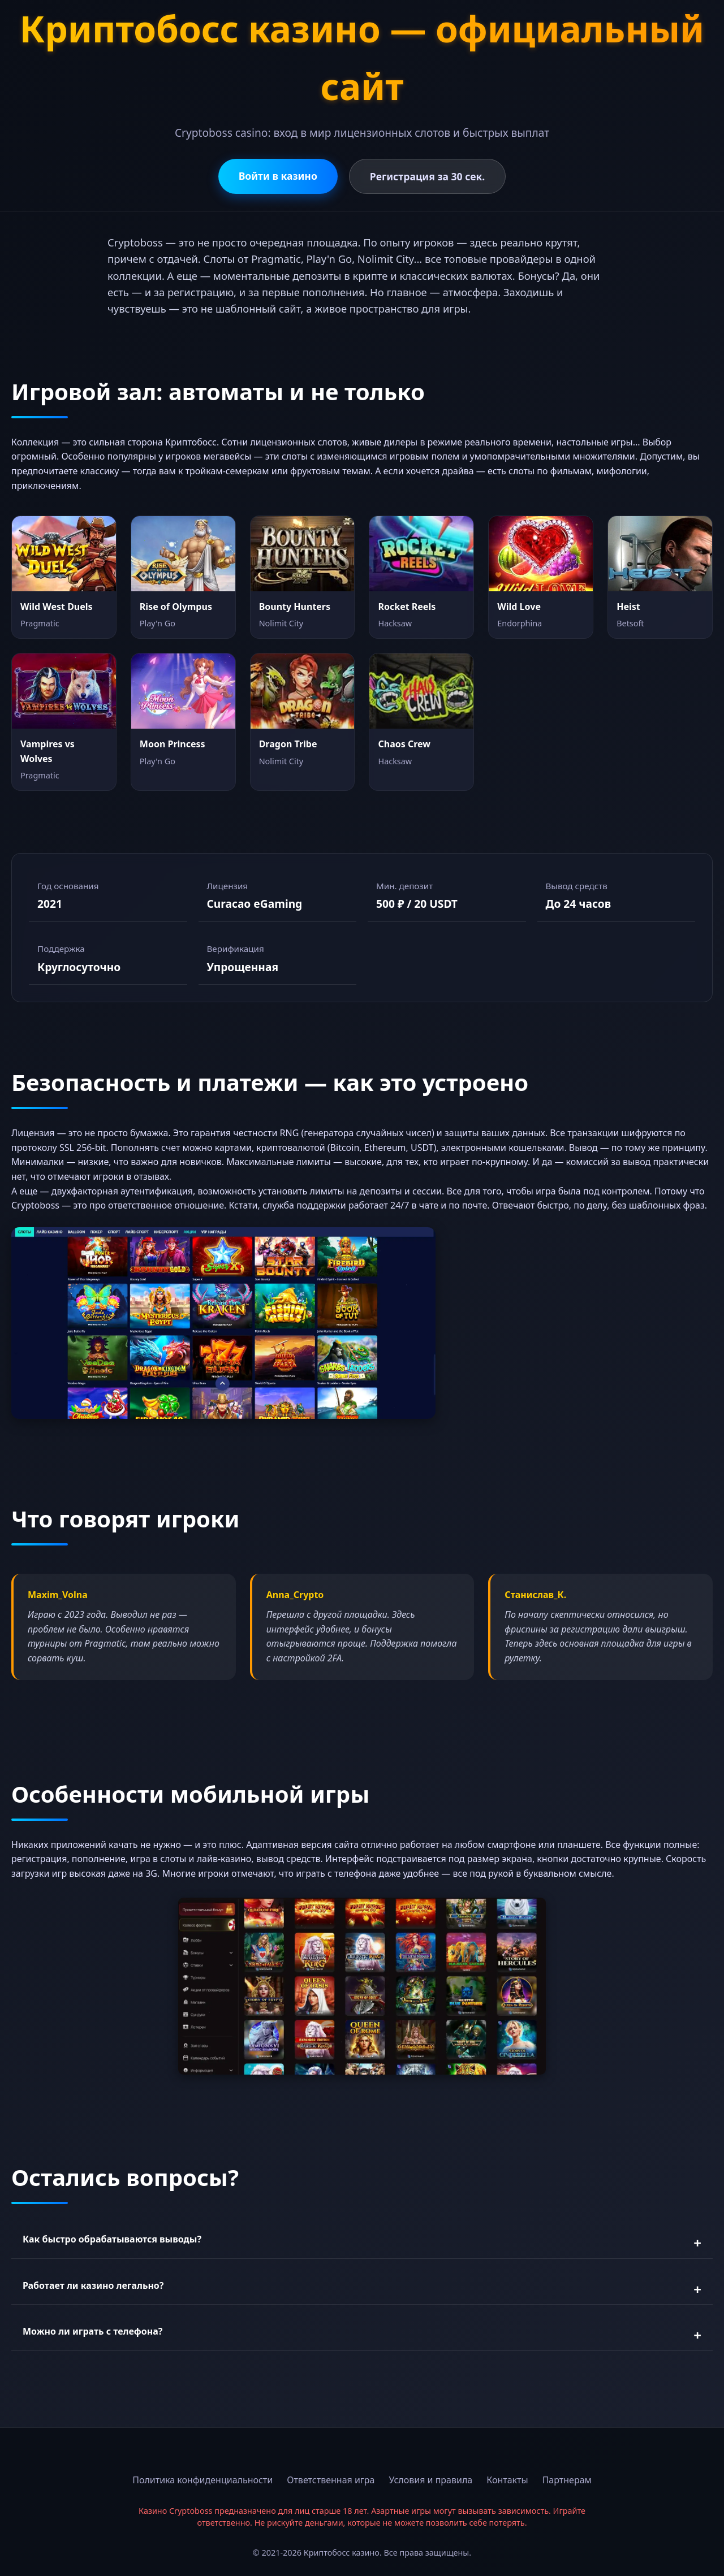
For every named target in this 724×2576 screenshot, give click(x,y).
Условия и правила (431, 2480)
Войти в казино (278, 176)
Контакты (507, 2480)
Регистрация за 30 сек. (427, 176)
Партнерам (567, 2480)
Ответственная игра (330, 2480)
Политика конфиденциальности (202, 2480)
